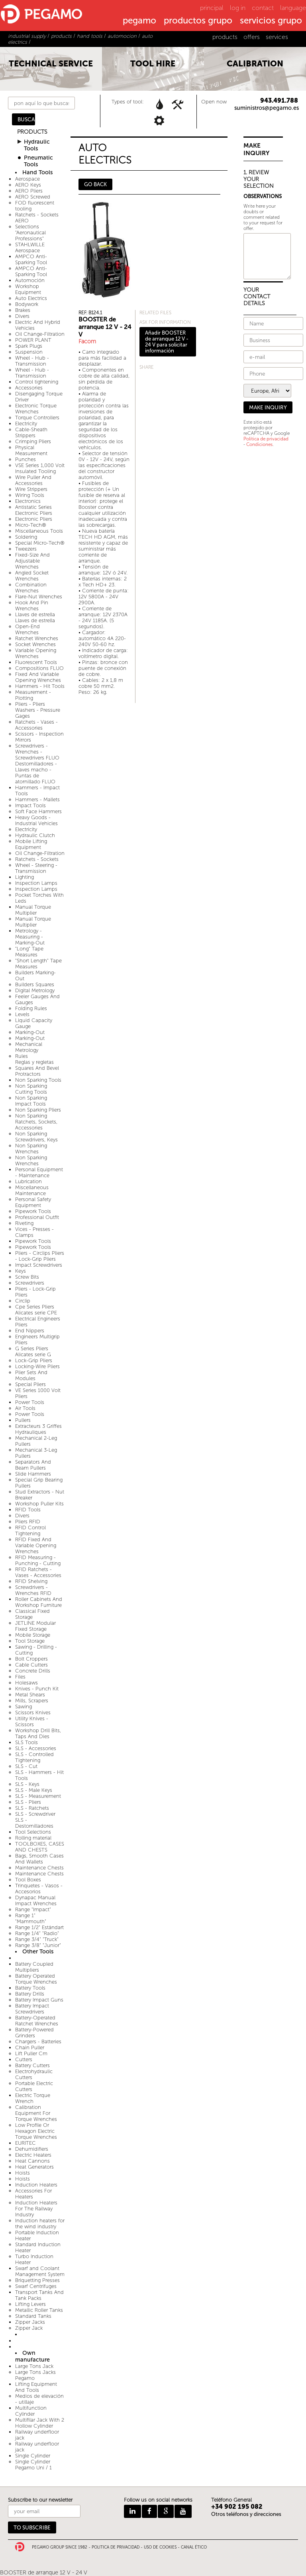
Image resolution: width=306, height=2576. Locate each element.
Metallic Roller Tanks (39, 2310)
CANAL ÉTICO (194, 2547)
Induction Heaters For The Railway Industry (36, 2209)
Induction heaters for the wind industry (40, 2223)
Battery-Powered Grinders (34, 2033)
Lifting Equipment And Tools (36, 2387)
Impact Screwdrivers (38, 1265)
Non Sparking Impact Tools (31, 1101)
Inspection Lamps (36, 883)
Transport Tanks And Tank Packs (39, 2295)
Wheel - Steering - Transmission (36, 868)
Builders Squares (34, 984)
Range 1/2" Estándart (39, 1927)
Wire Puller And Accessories (33, 480)
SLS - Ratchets (32, 1808)
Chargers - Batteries (38, 2041)
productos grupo (198, 21)
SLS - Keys (27, 1784)
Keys (20, 1271)
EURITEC (25, 2143)
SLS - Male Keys (33, 1790)
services (277, 37)
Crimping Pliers (33, 441)
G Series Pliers (31, 1348)
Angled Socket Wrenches (32, 576)
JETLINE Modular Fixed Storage (35, 1626)
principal (212, 8)
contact (263, 8)
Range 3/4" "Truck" (37, 1939)
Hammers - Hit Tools (40, 686)
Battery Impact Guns (39, 2000)
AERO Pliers (29, 191)
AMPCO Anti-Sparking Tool (31, 259)
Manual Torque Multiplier (33, 910)
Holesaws (26, 1683)
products (224, 37)
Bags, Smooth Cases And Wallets (39, 1859)
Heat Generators (34, 2167)
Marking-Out (30, 1032)
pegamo (139, 21)
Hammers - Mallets (37, 799)
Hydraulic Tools (37, 145)
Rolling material (33, 1838)
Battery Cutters (32, 2065)
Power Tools (29, 1402)
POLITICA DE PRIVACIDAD (115, 2547)
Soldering (26, 537)
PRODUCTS (32, 132)
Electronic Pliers (33, 519)
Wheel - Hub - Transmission (32, 361)
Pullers (23, 1420)
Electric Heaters (33, 2155)
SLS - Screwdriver (35, 1814)
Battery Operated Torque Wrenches (36, 1979)
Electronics (28, 501)
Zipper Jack (29, 2328)
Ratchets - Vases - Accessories (36, 725)
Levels (22, 1014)
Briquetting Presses (37, 2280)
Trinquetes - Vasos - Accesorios (39, 1889)
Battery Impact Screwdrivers (32, 2009)
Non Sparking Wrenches (31, 1149)
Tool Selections (33, 1832)
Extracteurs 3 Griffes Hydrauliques (38, 1429)
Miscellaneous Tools (39, 531)
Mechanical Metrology (28, 1047)
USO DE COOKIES (160, 2547)
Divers (22, 316)
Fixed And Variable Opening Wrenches (38, 677)
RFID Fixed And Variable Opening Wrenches (35, 1545)
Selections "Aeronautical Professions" (30, 232)
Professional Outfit (37, 1217)
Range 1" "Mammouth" (30, 1918)
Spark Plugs (28, 346)
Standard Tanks (33, 2316)
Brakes (22, 310)
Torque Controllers (37, 418)
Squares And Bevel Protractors (37, 1071)
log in (237, 8)
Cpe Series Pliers (34, 1307)
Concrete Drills (32, 1671)
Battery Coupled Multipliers (34, 1967)
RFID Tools (28, 1510)
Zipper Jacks (30, 2322)
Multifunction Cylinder (31, 2411)
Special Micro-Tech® (40, 543)
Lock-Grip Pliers (33, 1360)
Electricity (26, 423)
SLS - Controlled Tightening (34, 1757)
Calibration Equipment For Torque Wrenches (36, 2113)
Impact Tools (30, 805)
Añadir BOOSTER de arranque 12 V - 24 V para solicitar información (166, 342)
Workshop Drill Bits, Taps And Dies (38, 1733)
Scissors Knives (33, 1712)
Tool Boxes (28, 1880)
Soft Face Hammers (38, 811)
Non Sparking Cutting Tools (31, 1089)
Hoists (22, 2173)
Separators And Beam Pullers (33, 1465)
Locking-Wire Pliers (37, 1366)
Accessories (29, 388)
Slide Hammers (33, 1474)
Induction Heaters (36, 2185)
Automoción (30, 280)
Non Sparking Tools (38, 1080)
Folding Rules (31, 1008)
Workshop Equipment (28, 289)
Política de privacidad (265, 439)
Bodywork (26, 304)
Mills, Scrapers (31, 1701)
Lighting (24, 877)
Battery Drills (29, 1994)
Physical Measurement (31, 450)
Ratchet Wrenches (36, 638)
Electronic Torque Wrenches (36, 409)
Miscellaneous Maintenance (32, 1190)
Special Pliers (30, 1384)
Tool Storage (30, 1641)
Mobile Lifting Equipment (31, 844)
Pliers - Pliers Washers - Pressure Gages (37, 710)
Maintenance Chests (39, 1868)
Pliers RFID (27, 1522)
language (293, 8)
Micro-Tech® (30, 525)
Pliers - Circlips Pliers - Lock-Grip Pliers (39, 1256)
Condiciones (259, 444)
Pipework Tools (33, 1211)
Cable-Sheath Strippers (31, 432)
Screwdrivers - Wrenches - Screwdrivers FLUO (37, 752)
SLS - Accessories (35, 1748)
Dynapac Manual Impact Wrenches (36, 1900)
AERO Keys (28, 185)
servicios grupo (271, 21)
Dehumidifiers (31, 2149)
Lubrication (28, 1181)
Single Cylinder (32, 2456)
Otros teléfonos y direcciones (246, 2514)
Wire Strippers (31, 489)
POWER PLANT (33, 340)
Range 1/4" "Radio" (37, 1933)
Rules (21, 1056)
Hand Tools (37, 172)
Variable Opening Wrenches (35, 653)
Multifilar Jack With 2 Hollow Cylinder (39, 2423)
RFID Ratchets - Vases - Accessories (38, 1572)
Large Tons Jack (34, 2366)
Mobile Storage (32, 1635)
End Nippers (29, 1331)
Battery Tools (30, 1988)
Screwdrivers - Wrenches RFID (33, 1590)
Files (20, 1677)
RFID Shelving (31, 1581)
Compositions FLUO (39, 668)
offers (251, 37)
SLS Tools (26, 1742)
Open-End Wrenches (27, 629)
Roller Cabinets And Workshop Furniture (38, 1602)
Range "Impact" (33, 1909)
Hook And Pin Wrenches (31, 605)
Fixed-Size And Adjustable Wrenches (32, 561)
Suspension (29, 352)
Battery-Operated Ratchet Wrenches (36, 2021)
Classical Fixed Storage (32, 1614)
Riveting (24, 1223)
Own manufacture (32, 2356)
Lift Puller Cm (31, 2053)
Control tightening (36, 382)
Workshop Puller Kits (39, 1504)
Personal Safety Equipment (33, 1202)
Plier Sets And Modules (31, 1375)
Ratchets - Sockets (37, 859)
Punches (25, 459)
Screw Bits (27, 1277)
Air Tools (25, 1408)
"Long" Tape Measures (29, 952)
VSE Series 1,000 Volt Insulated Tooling (40, 468)
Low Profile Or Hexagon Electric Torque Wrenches (36, 2131)
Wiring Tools (29, 495)
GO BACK (95, 184)
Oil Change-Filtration (40, 334)
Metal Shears (30, 1695)
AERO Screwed (32, 197)
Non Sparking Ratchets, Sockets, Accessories (36, 1122)
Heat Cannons (32, 2161)
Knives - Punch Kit (37, 1689)
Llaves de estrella (35, 614)
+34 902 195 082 (237, 2506)
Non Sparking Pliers (38, 1110)
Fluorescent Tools (36, 662)
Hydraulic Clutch (35, 835)
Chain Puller (29, 2047)
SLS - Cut (26, 1766)
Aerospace (27, 179)
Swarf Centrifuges (36, 2286)
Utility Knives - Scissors (31, 1721)
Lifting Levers (30, 2304)
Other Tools (37, 1951)
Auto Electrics (31, 298)
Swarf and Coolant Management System (40, 2271)
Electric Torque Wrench (32, 2098)
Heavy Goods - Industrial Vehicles (36, 820)
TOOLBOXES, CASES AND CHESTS (39, 1847)
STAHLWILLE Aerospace (30, 247)
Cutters (23, 2059)
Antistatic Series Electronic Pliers (33, 510)
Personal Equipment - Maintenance (39, 1172)
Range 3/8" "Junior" (38, 1945)
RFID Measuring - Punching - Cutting (38, 1560)
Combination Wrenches (31, 588)
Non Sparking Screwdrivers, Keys (36, 1137)
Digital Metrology (35, 990)
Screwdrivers (29, 1283)
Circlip (22, 1301)
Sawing (23, 1707)
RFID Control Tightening (30, 1530)
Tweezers (26, 549)
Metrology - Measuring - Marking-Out (30, 937)
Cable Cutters (31, 1665)
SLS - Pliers (28, 1802)
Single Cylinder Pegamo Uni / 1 (33, 2465)
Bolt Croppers (31, 1659)
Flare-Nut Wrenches (38, 597)
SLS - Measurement (38, 1796)
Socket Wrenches (35, 644)
